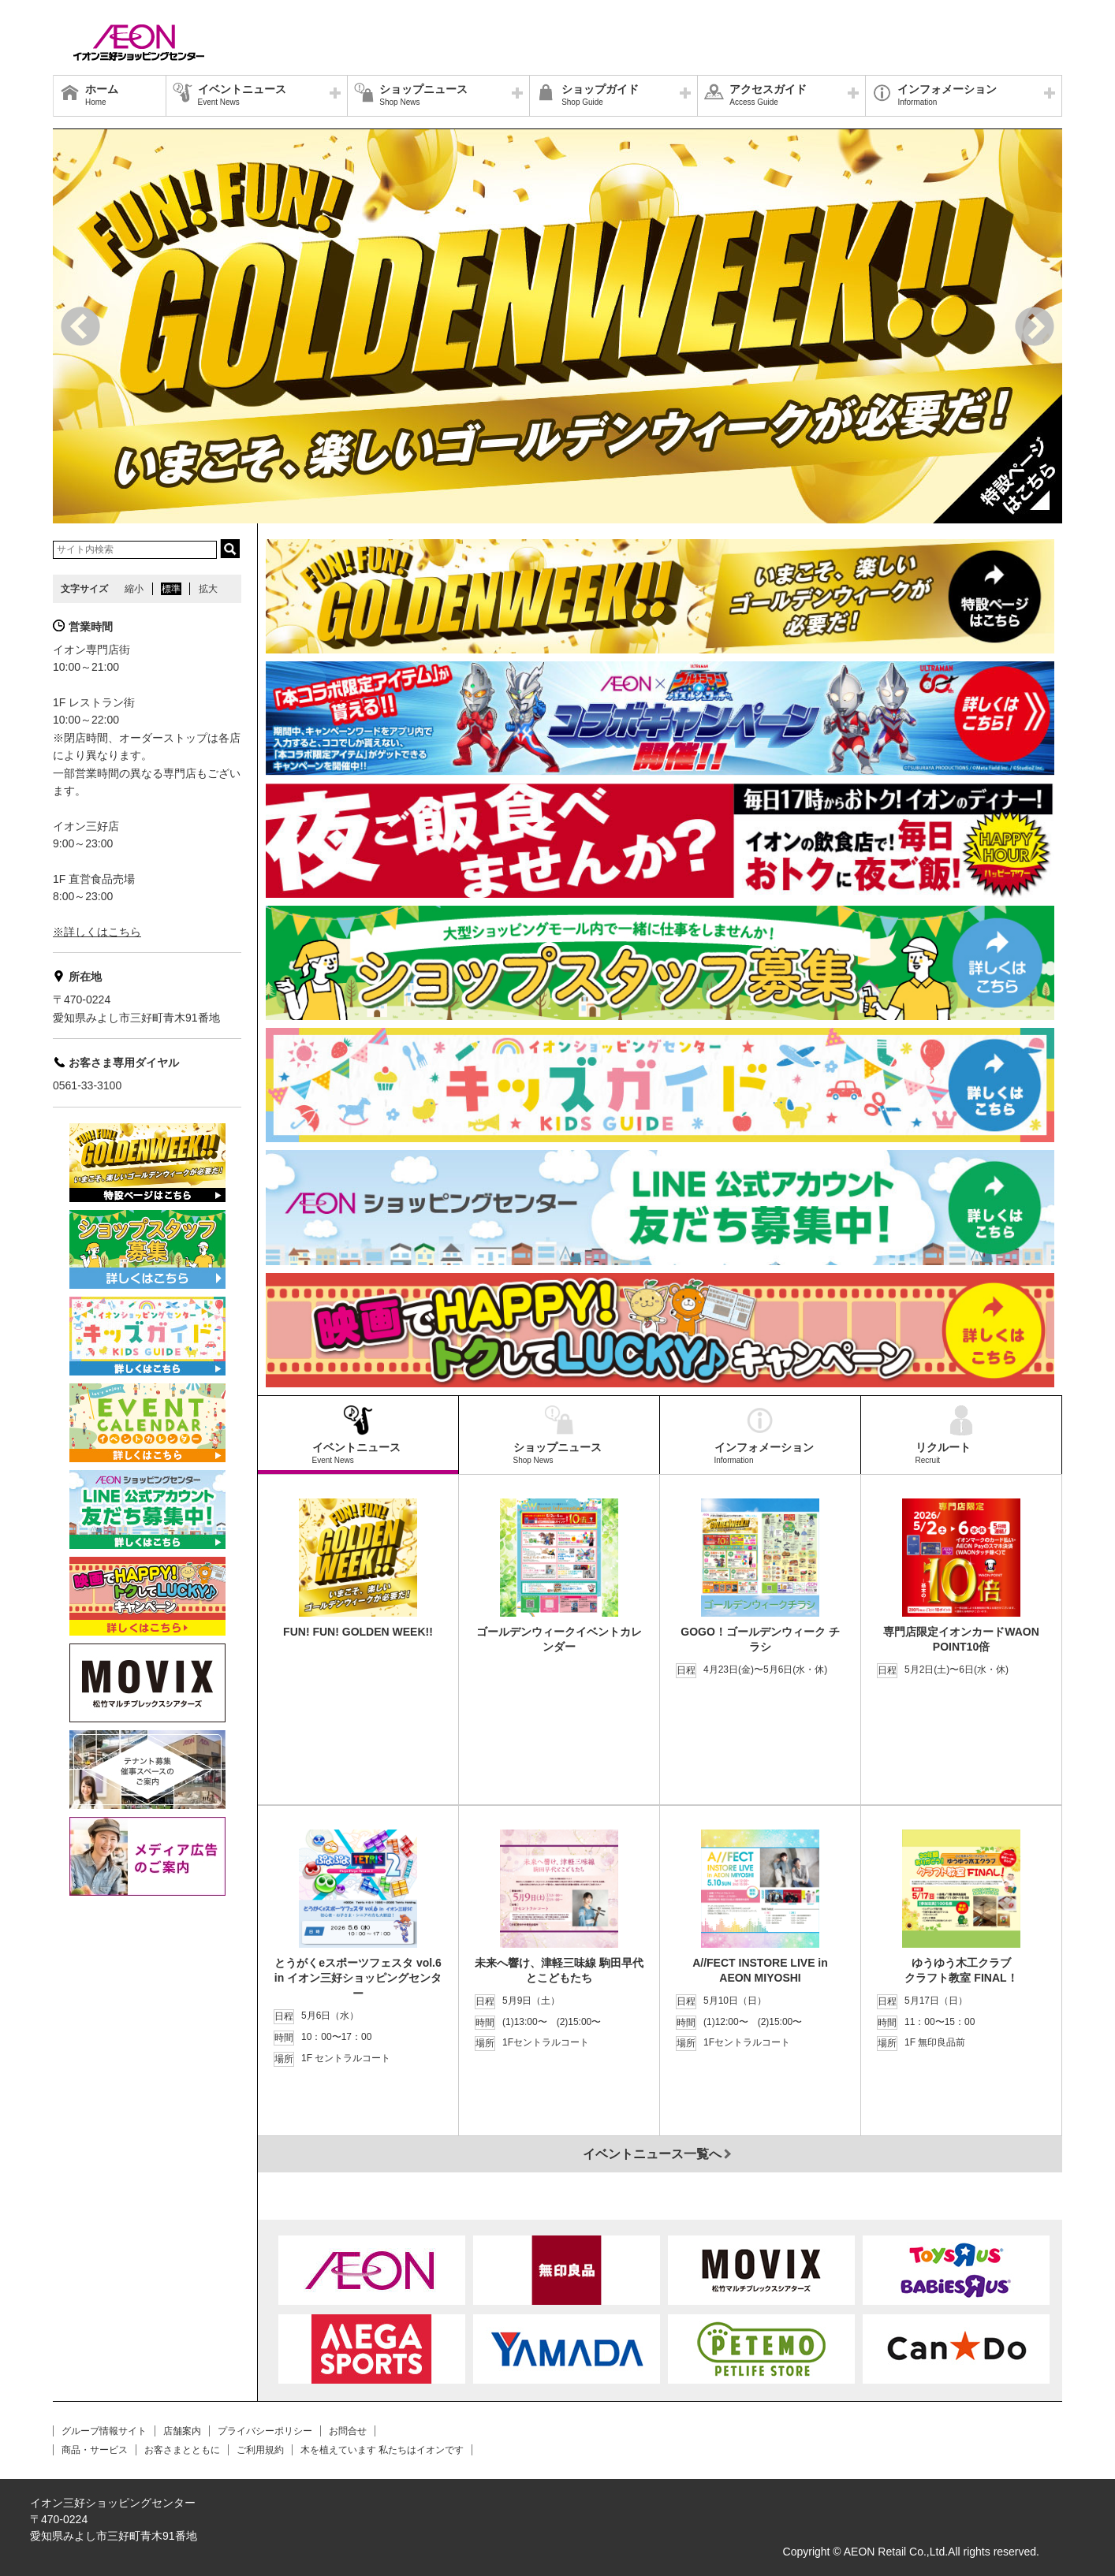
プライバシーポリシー (265, 2430)
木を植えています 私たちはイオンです (382, 2449)
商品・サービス (95, 2449)
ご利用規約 (260, 2449)
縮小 (134, 588)
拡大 (208, 588)
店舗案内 (182, 2430)
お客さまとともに (182, 2449)
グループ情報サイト (104, 2430)
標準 (171, 588)
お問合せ (348, 2430)
